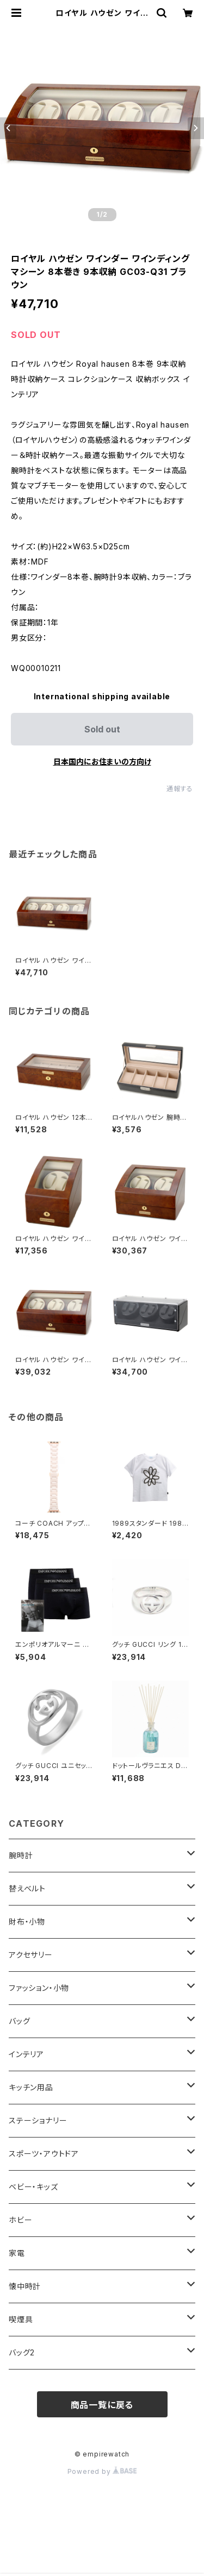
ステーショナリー (38, 2120)
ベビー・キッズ (33, 2186)
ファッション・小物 (39, 1987)
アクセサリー (31, 1954)
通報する (179, 789)
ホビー (20, 2219)
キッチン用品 (31, 2087)
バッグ (19, 2021)
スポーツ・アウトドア (44, 2153)
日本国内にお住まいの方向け (102, 761)
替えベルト (27, 1888)
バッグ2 (22, 2352)
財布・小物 (27, 1921)
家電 (17, 2253)
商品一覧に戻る (102, 2404)
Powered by (102, 2471)
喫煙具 (21, 2319)
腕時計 (21, 1855)
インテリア (26, 2054)
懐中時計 (25, 2286)
